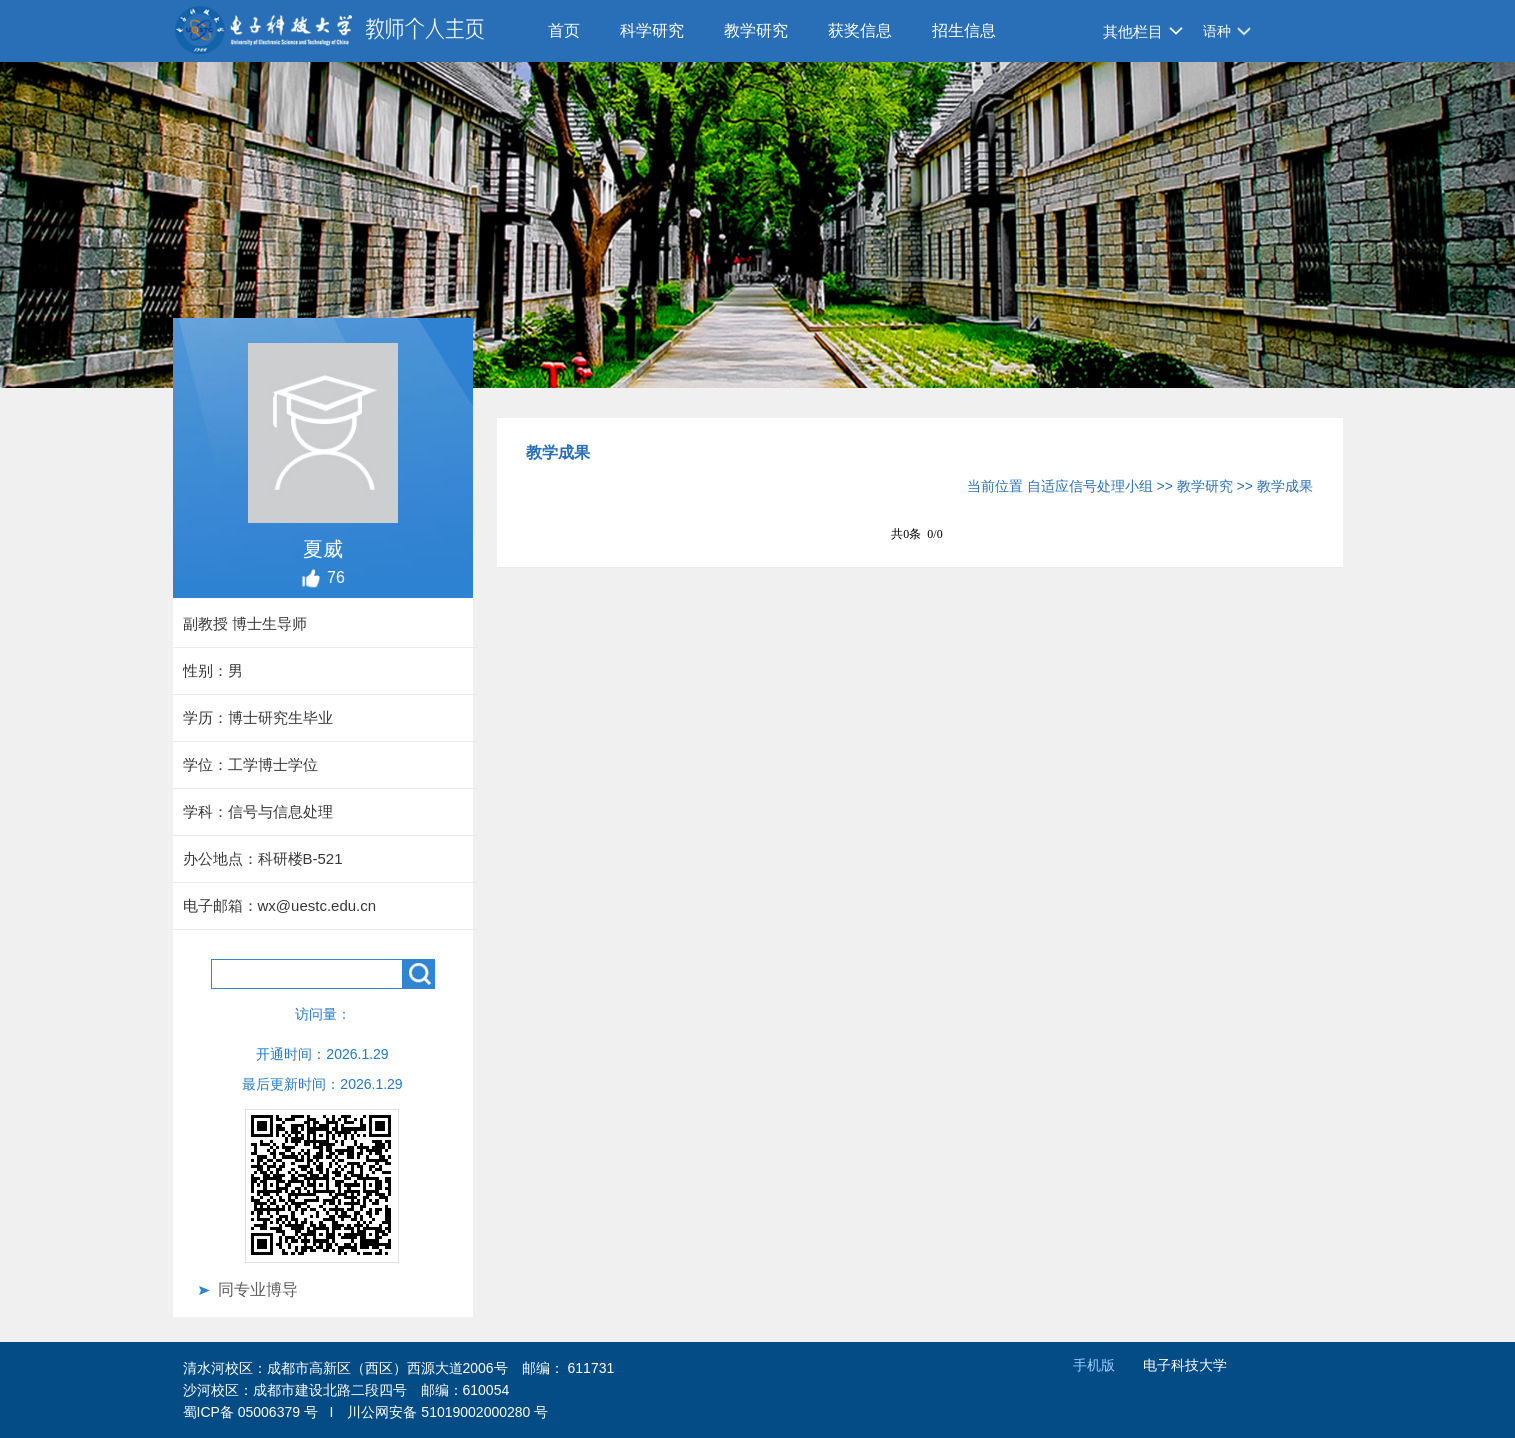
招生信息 (964, 30)
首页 (564, 30)
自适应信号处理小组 (1090, 486)
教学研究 (756, 30)
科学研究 (652, 30)
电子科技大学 (1185, 1365)
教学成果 (1285, 486)
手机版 (1094, 1365)
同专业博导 (258, 1289)
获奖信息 (860, 30)
